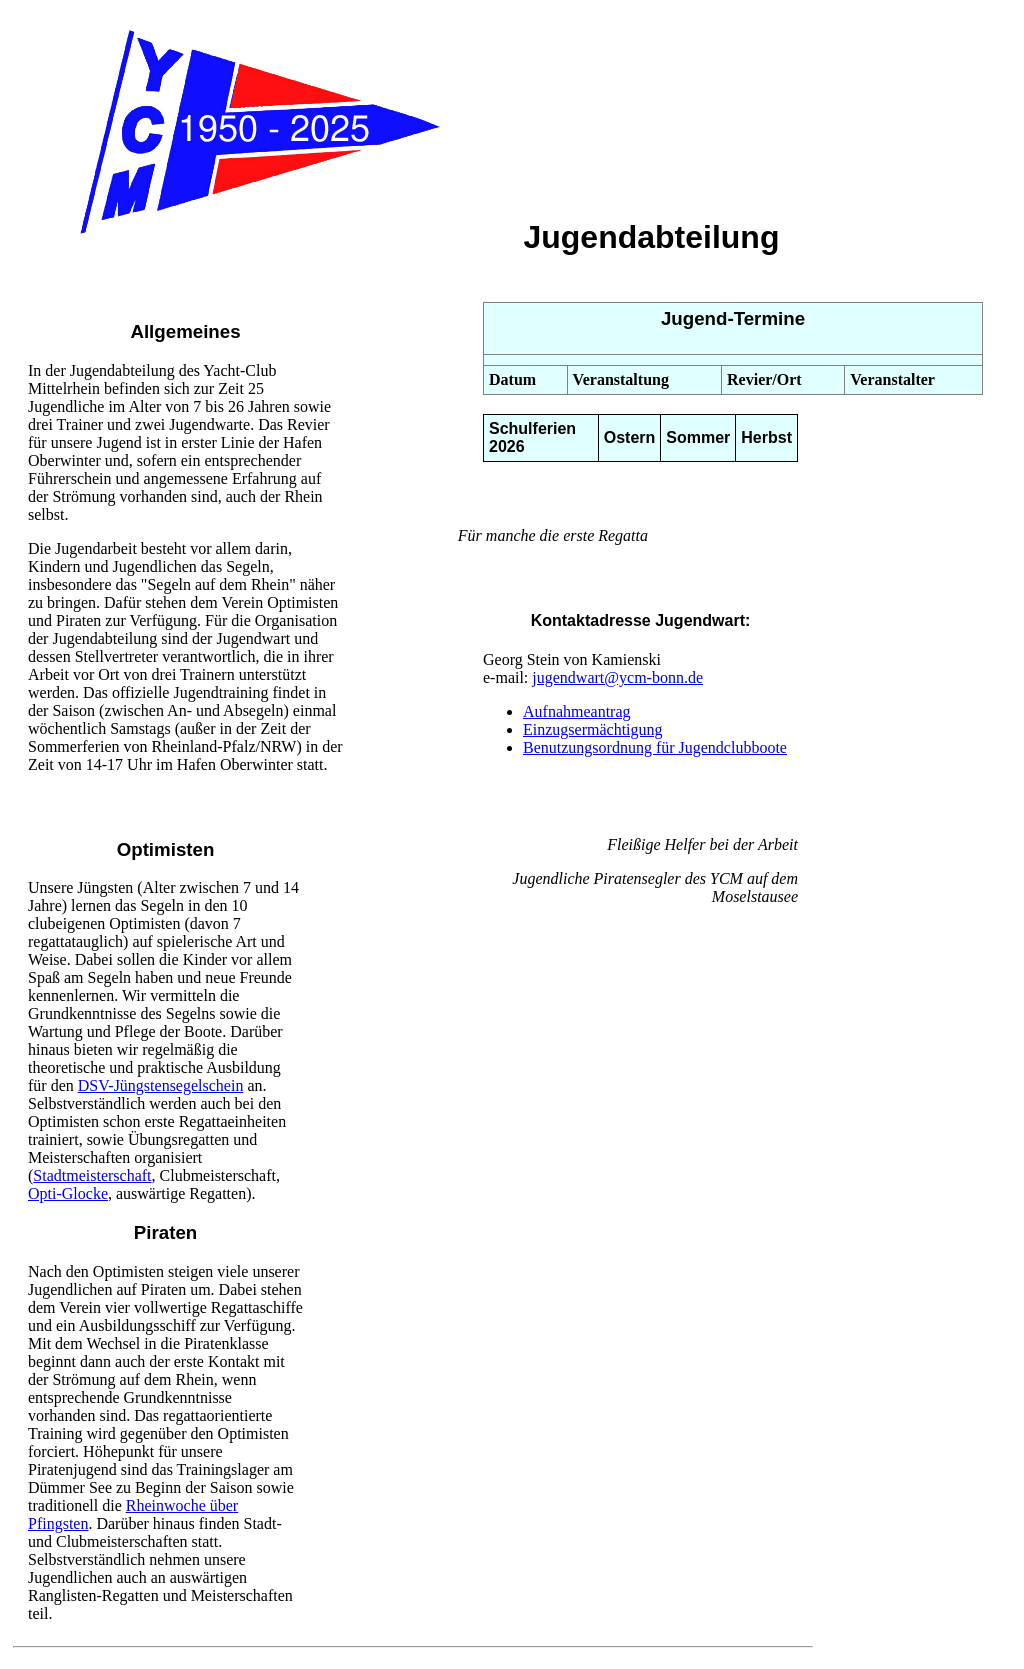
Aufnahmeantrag (577, 711)
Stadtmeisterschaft (92, 1175)
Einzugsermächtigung (593, 729)
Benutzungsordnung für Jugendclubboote (655, 747)
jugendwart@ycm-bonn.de (617, 677)
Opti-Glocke (68, 1193)
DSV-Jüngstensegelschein (161, 1085)
